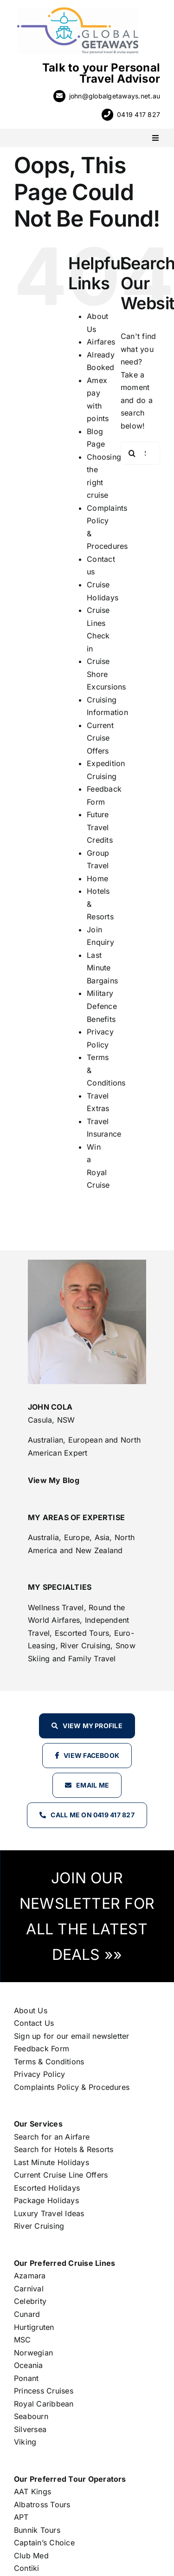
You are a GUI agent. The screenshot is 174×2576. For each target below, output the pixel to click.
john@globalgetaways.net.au (114, 96)
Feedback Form (41, 2048)
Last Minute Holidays (51, 2162)
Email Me (92, 1785)
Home (97, 878)
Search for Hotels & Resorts (63, 2149)
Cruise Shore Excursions (106, 674)
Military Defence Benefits (102, 1006)
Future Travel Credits (100, 827)
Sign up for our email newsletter (71, 2036)
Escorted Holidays (47, 2187)
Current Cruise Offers (100, 738)
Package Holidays (46, 2200)
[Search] (132, 453)
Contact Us (34, 2023)
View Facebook (91, 1755)
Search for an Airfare (52, 2136)
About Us (30, 2010)
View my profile (92, 1726)
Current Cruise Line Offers (61, 2174)
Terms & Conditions (49, 2061)
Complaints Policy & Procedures (71, 2087)
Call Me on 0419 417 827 (93, 1815)
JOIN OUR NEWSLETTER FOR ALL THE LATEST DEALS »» (87, 1916)
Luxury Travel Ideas (49, 2213)
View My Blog (53, 1480)
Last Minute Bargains (102, 967)
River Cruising (39, 2226)
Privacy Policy (39, 2074)
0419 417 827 (138, 114)
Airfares (101, 341)
